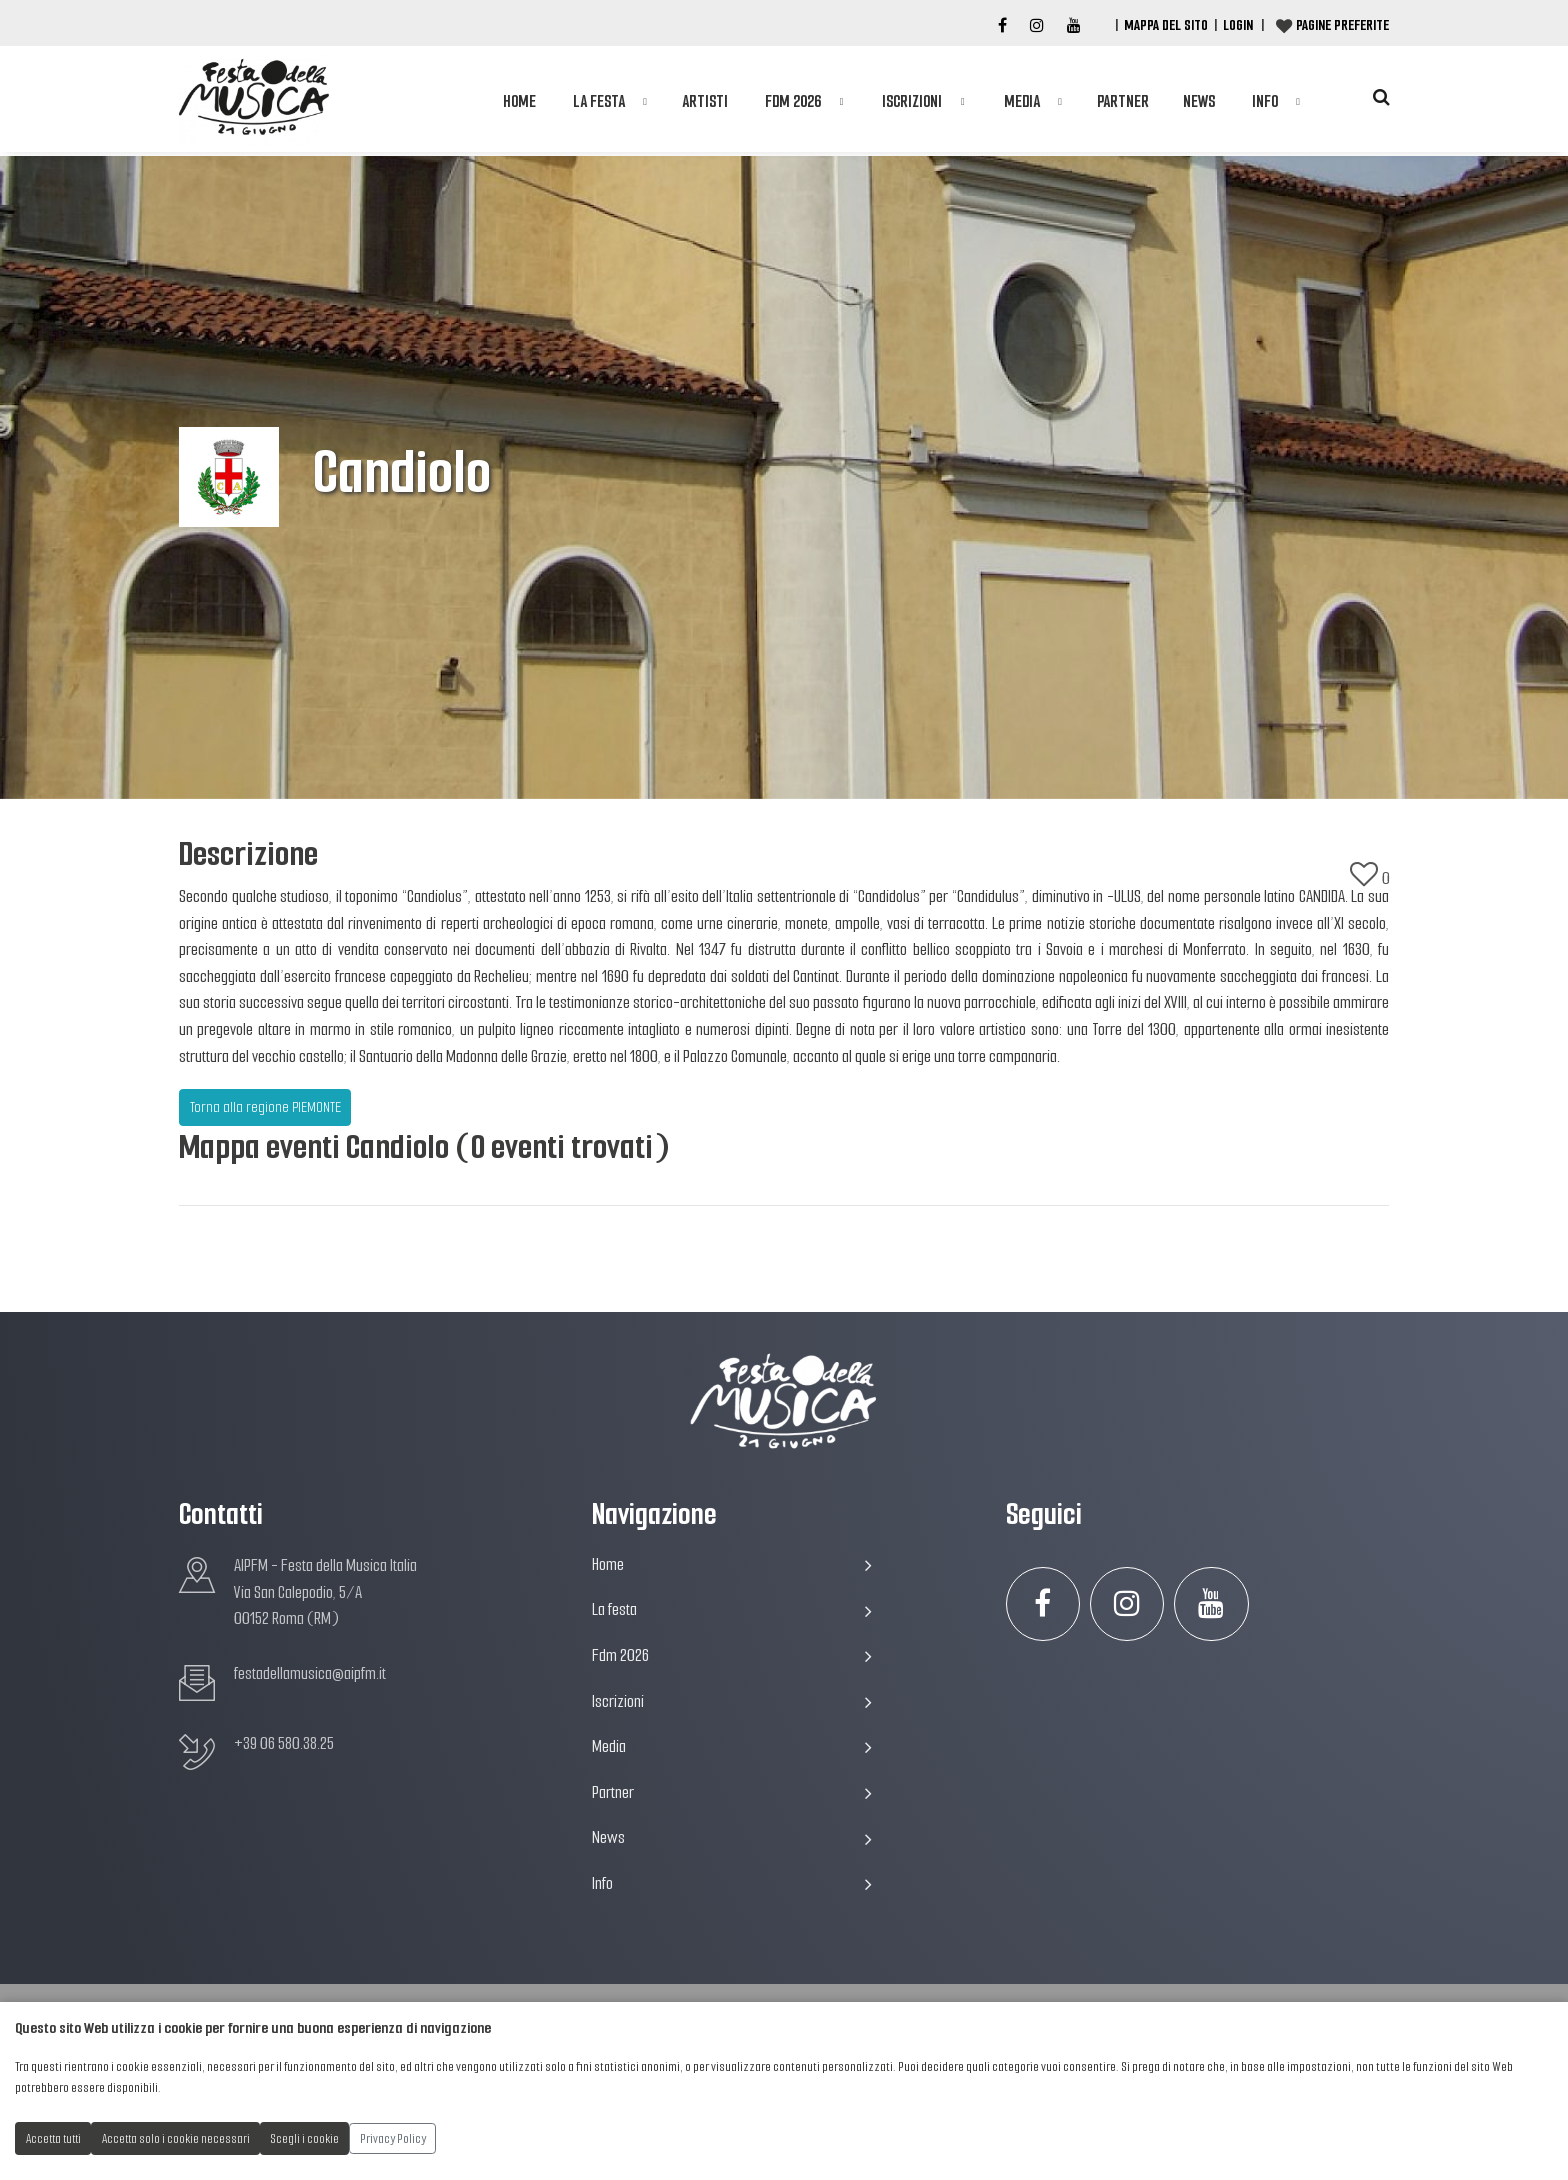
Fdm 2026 (793, 101)
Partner (1123, 101)
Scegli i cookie (305, 2138)
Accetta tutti (53, 2138)
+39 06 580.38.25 (284, 1743)
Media (1022, 101)
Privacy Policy (393, 2138)
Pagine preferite (1342, 25)
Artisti (705, 101)
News (1199, 101)
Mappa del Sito (1166, 25)
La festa (599, 101)
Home (519, 101)
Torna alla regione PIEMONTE (265, 1107)
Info (1265, 101)
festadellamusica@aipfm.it (310, 1673)
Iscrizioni (912, 101)
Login (1238, 25)
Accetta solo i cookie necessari (176, 2138)
